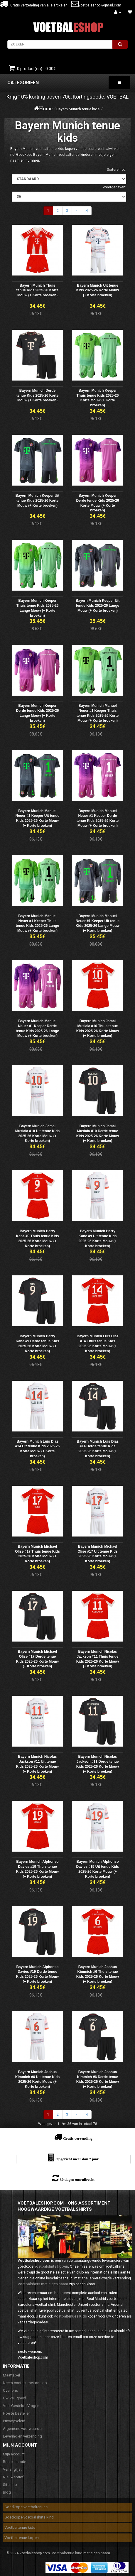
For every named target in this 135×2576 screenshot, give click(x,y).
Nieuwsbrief (13, 2477)
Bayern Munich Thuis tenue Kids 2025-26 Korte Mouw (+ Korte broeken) (37, 290)
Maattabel (11, 2375)
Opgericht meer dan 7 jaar (77, 2159)
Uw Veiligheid (14, 2398)
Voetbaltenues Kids (70, 2316)
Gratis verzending (77, 2138)
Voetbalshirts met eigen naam (43, 2284)
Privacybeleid (14, 2421)
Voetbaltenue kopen (21, 2538)
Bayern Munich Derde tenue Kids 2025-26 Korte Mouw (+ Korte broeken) (37, 395)
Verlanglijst (12, 2469)
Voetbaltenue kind (67, 2553)
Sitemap (10, 2484)
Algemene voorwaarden (23, 2428)
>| (86, 211)
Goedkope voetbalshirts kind (29, 2517)
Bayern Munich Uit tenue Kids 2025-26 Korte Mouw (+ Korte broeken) (97, 290)
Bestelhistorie (14, 2462)
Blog (7, 2492)
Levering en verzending (22, 2436)
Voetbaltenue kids (19, 2527)
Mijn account (14, 2454)
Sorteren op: (116, 170)
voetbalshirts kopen (51, 2266)
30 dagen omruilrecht (77, 2179)
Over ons (10, 2390)
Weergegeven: (114, 187)
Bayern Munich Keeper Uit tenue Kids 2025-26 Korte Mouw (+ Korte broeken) (37, 500)
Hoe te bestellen (17, 2413)
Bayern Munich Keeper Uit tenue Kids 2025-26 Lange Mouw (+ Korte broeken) (97, 606)
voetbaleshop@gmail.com (100, 5)
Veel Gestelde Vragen (21, 2405)
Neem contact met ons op (25, 2383)
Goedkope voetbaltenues (26, 2507)
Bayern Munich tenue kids (77, 109)
